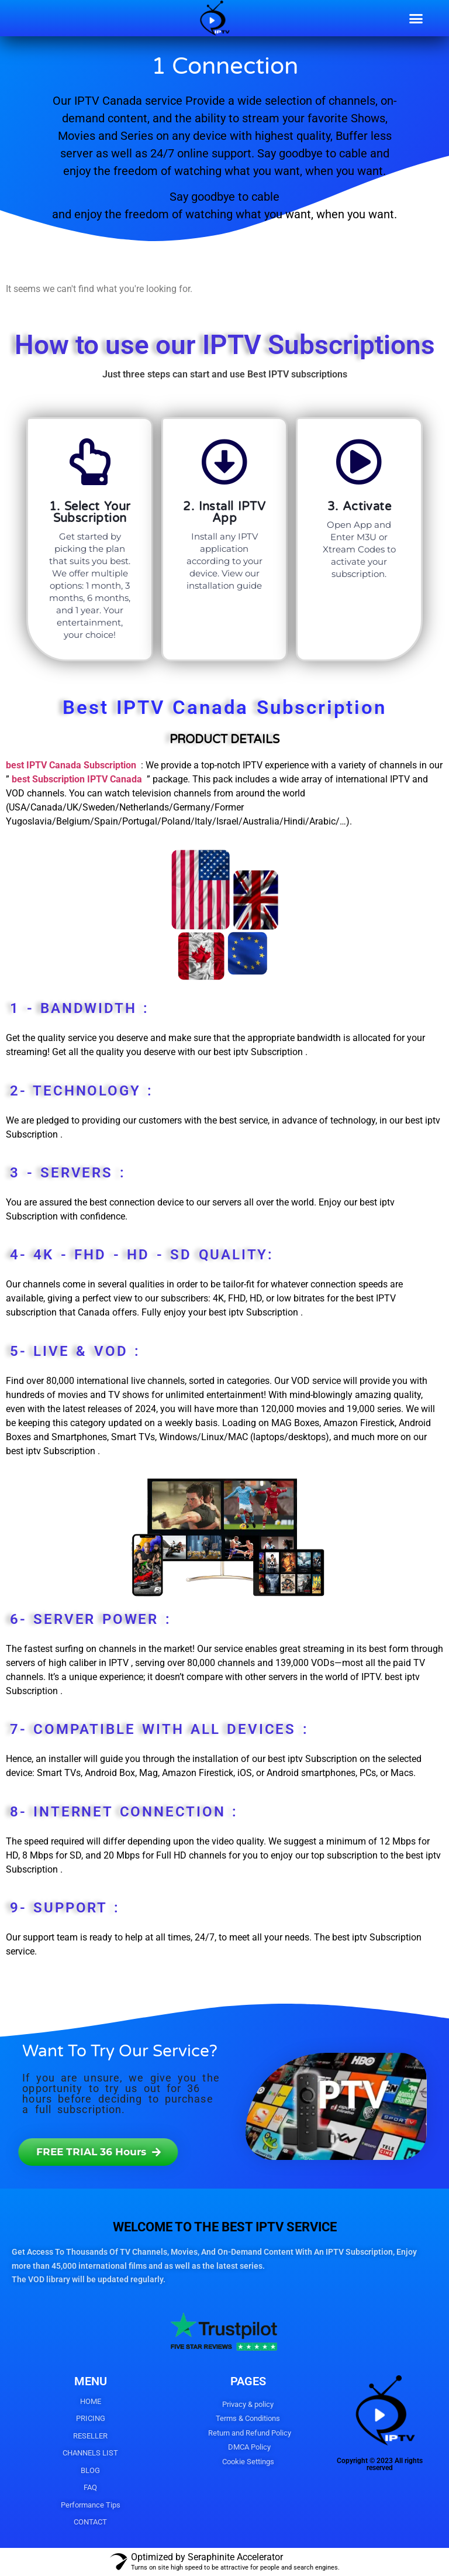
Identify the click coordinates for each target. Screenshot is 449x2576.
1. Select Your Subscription (90, 512)
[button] (416, 18)
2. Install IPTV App (224, 512)
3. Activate (359, 507)
